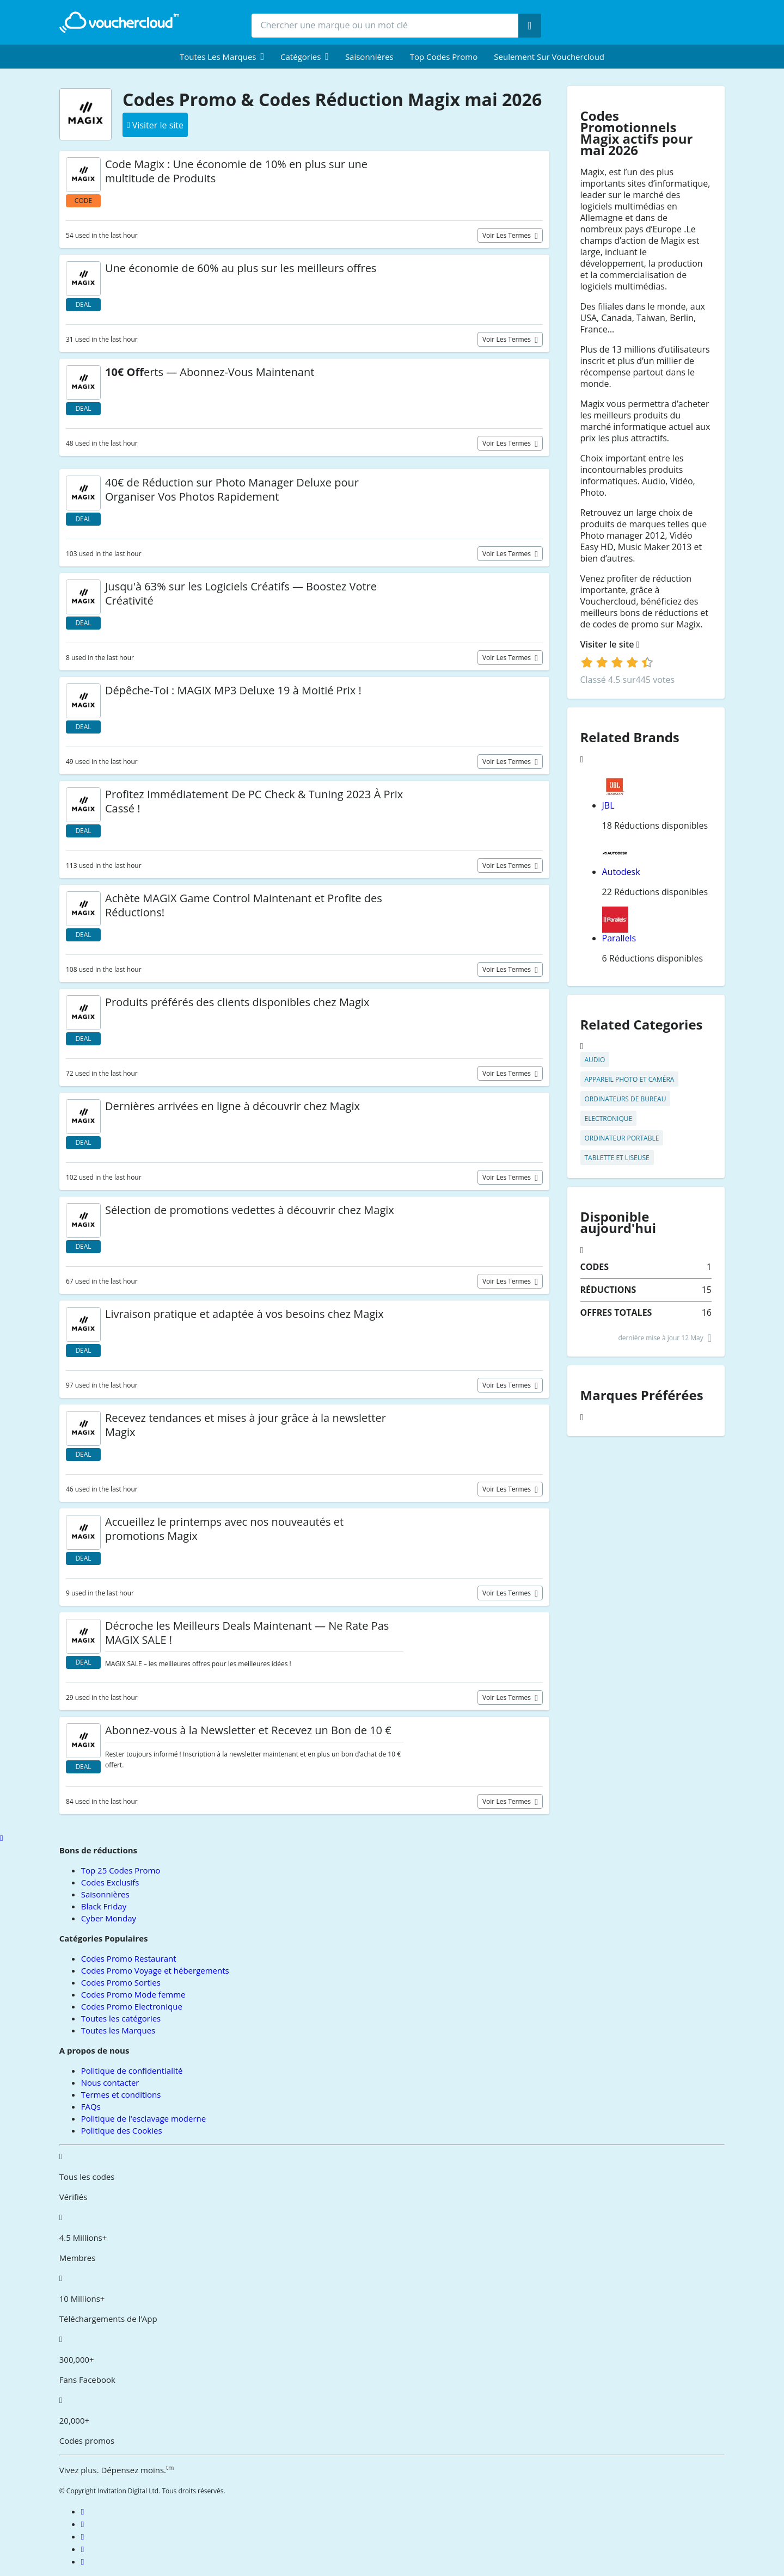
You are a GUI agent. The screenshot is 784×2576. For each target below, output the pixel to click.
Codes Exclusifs (110, 1882)
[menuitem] (221, 57)
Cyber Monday (108, 1918)
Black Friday (103, 1906)
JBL (608, 805)
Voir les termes (507, 235)
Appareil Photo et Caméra (630, 1079)
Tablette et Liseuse (617, 1157)
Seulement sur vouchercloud (549, 56)
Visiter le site (610, 644)
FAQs (91, 2106)
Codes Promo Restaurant (128, 1958)
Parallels (619, 938)
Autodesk (621, 872)
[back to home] (119, 22)
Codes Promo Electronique (131, 2006)
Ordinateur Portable (622, 1138)
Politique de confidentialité (132, 2070)
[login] (617, 662)
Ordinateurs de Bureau (625, 1099)
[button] (221, 57)
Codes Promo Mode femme (133, 1994)
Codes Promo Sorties (121, 1982)
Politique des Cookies (121, 2130)
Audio (595, 1059)
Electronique (609, 1118)
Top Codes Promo (444, 56)
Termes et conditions (121, 2094)
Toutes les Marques (118, 2030)
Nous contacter (110, 2082)
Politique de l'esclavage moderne (143, 2118)
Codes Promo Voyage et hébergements (155, 1970)
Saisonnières (369, 56)
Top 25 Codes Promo (121, 1870)
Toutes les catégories (121, 2018)
